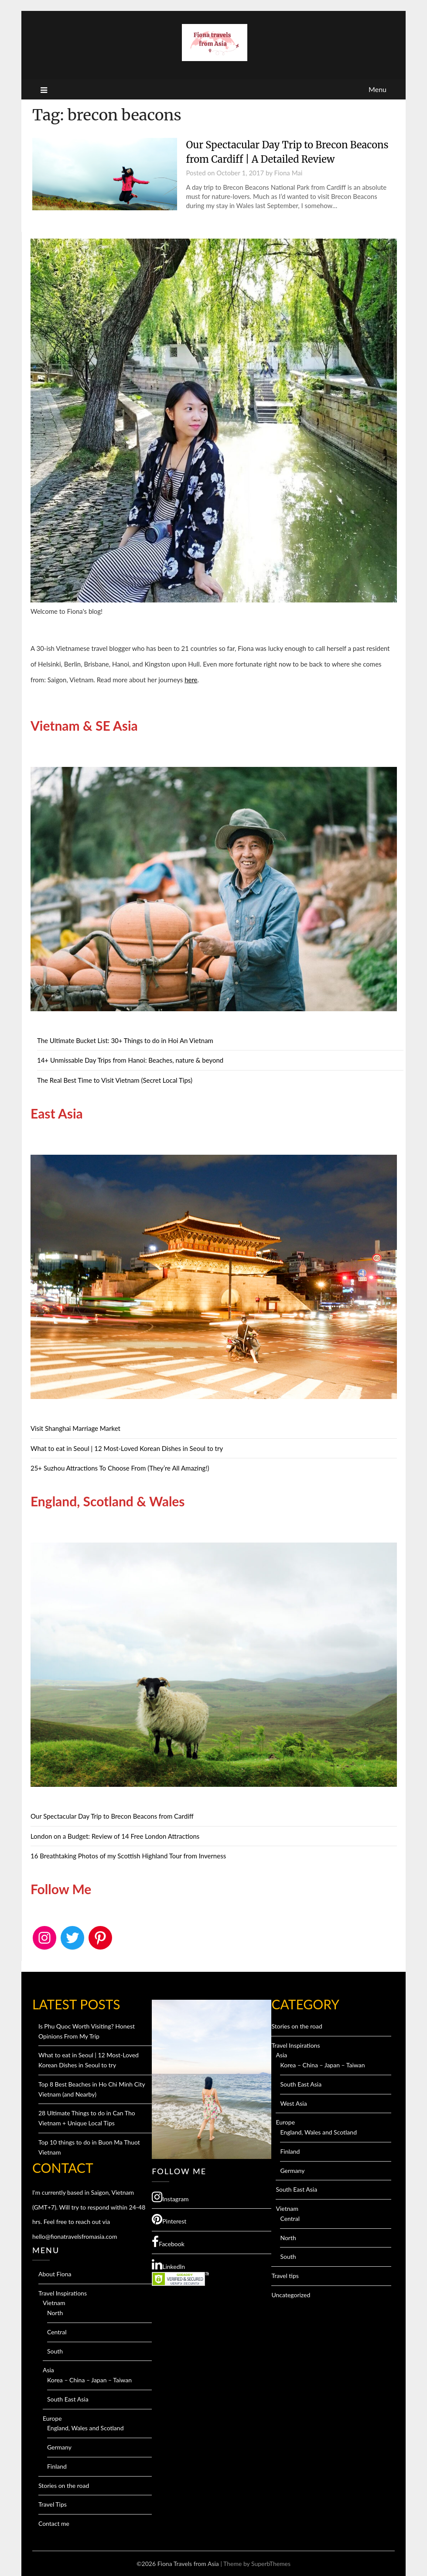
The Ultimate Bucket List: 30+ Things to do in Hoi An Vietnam (125, 1040)
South (55, 2351)
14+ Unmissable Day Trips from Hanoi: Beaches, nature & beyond (130, 1060)
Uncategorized (290, 2295)
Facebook (168, 2242)
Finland (57, 2466)
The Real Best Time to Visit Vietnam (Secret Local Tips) (114, 1080)
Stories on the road (63, 2485)
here (190, 680)
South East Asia (68, 2399)
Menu (377, 89)
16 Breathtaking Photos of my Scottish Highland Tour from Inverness (128, 1856)
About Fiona (55, 2274)
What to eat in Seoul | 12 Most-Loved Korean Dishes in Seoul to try (127, 1448)
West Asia (293, 2103)
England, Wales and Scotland (85, 2428)
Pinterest (169, 2219)
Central (57, 2332)
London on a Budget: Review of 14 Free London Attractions (115, 1836)
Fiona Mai (288, 173)
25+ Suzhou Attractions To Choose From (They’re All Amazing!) (120, 1468)
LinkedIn (168, 2264)
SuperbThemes (270, 2563)
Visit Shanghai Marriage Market (75, 1428)
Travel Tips (52, 2504)
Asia (48, 2370)
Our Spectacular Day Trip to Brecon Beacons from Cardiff (112, 1816)
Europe (52, 2418)
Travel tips (284, 2275)
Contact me (53, 2523)
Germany (59, 2447)
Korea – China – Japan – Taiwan (89, 2380)
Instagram (170, 2197)
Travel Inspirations (62, 2293)
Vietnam (54, 2302)
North (55, 2312)
